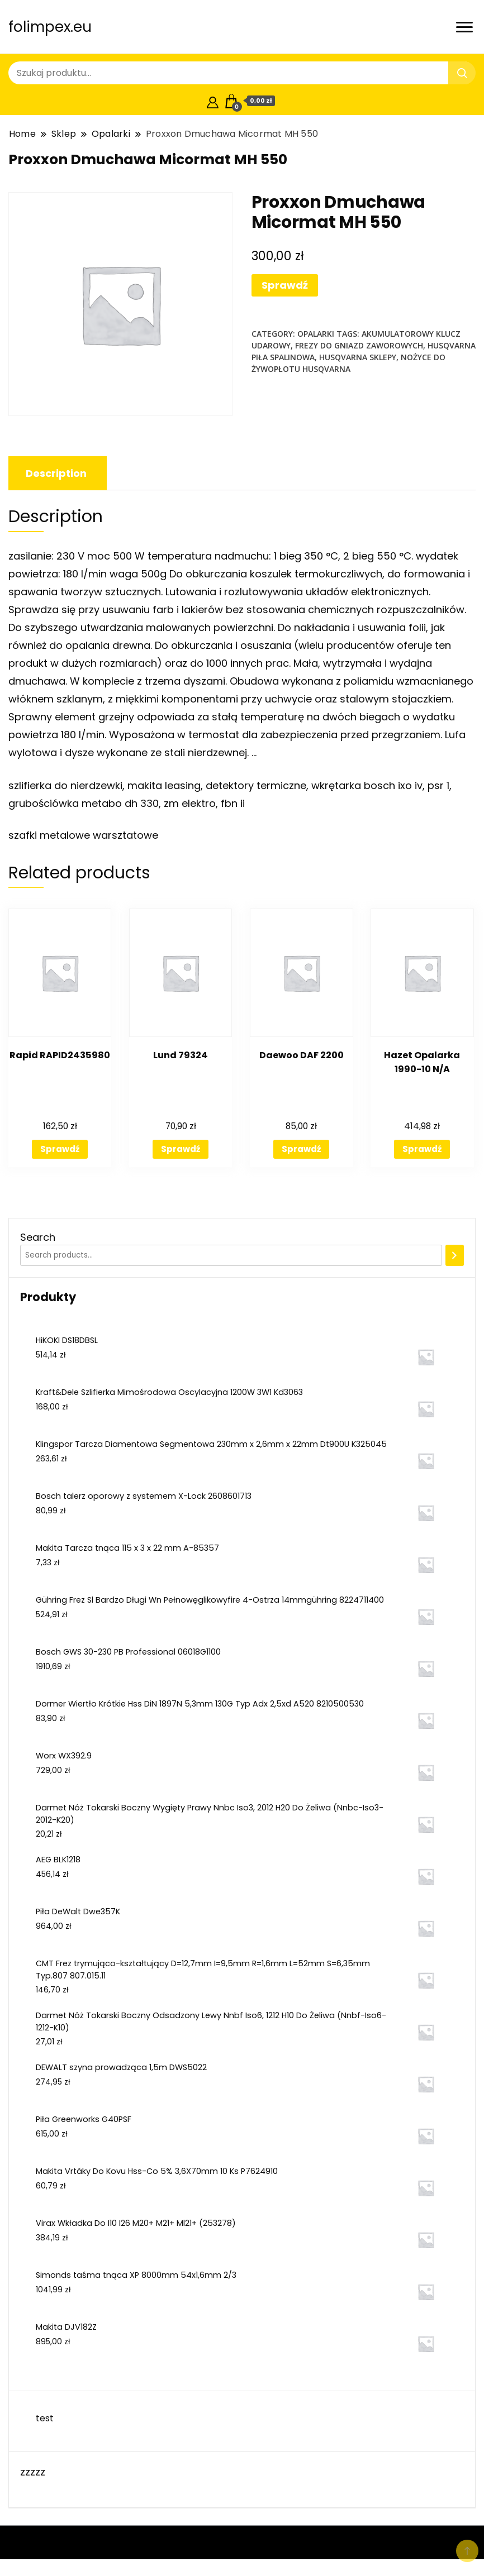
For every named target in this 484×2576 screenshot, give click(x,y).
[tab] (56, 473)
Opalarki (315, 333)
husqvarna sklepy (357, 357)
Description (56, 473)
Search (37, 1237)
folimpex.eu (50, 27)
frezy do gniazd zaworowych (359, 345)
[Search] (454, 1255)
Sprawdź (285, 285)
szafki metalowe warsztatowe (83, 835)
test (45, 2418)
